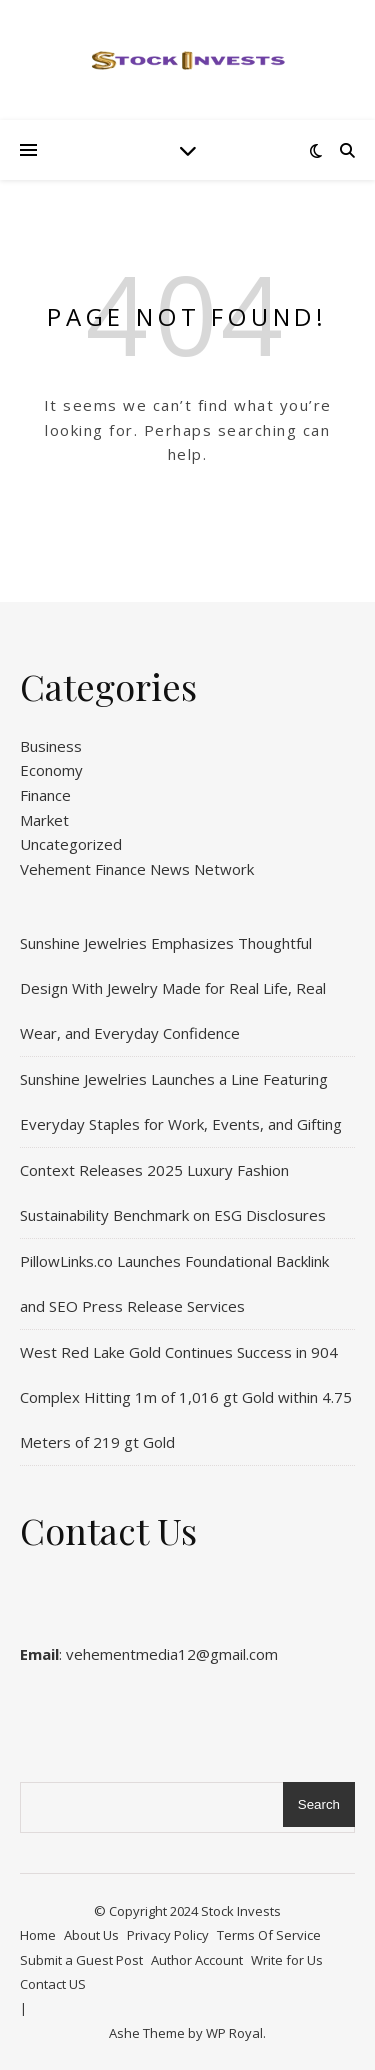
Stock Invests (241, 1911)
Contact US (53, 1984)
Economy (51, 770)
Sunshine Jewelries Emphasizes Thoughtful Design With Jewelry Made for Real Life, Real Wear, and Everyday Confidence (173, 988)
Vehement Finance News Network (137, 869)
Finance (45, 795)
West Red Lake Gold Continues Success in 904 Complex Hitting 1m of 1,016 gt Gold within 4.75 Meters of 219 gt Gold (186, 1397)
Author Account (197, 1960)
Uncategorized (71, 844)
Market (44, 820)
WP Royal (234, 2033)
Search (319, 1804)
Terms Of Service (269, 1935)
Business (51, 746)
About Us (91, 1935)
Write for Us (287, 1960)
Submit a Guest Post (81, 1960)
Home (38, 1935)
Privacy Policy (168, 1935)
